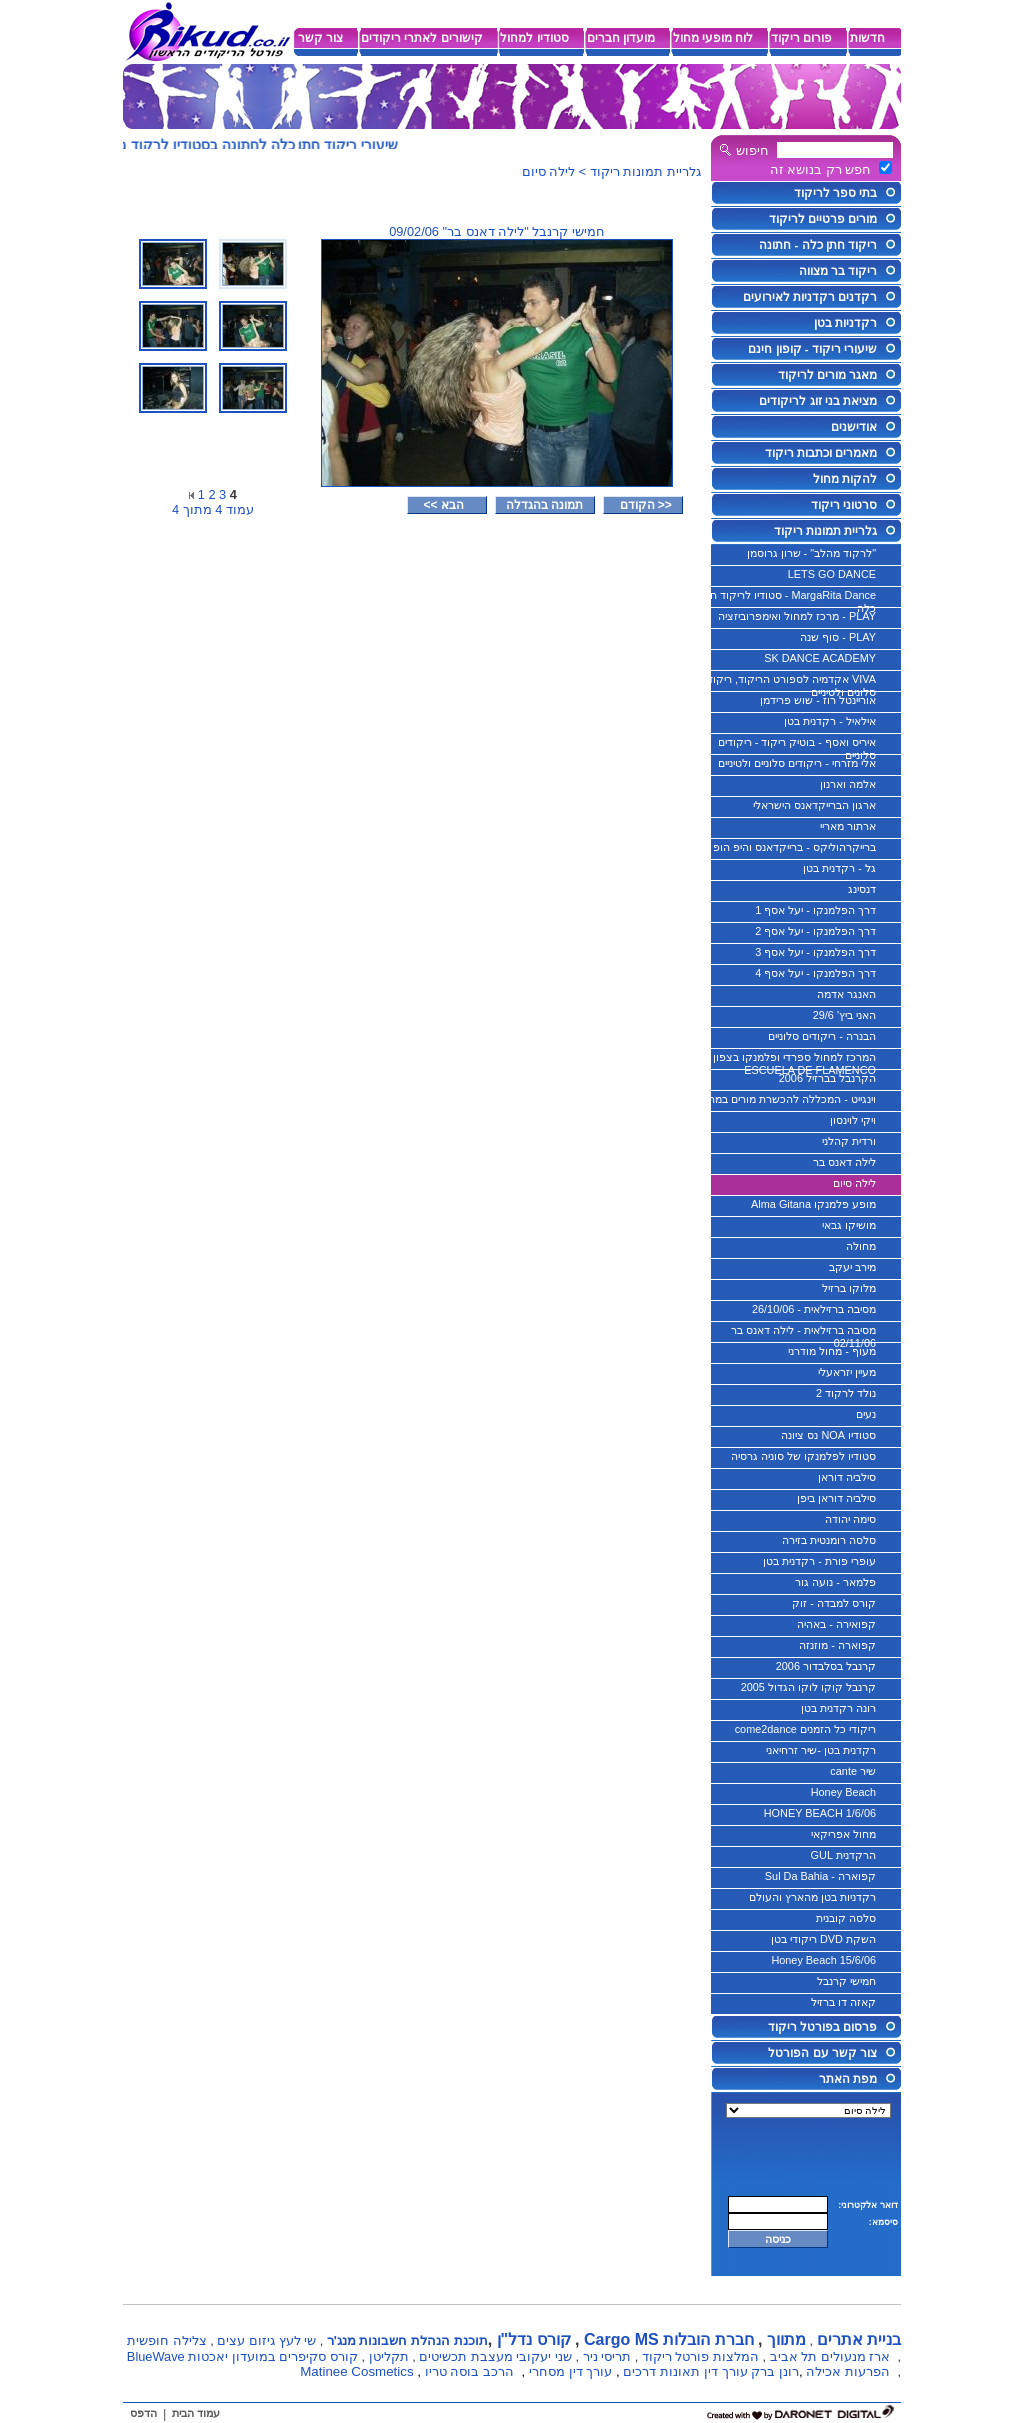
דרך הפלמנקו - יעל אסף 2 (815, 931)
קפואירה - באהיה (836, 1624)
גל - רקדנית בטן (839, 868)
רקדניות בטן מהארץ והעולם (812, 1897)
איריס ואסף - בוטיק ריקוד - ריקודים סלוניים (797, 746)
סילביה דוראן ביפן (836, 1498)
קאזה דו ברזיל (843, 2002)
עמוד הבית (196, 2413)
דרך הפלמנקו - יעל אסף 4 (815, 973)
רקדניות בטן (845, 323)
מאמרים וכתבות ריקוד (821, 453)
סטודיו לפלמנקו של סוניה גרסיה (803, 1456)
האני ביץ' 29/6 (844, 1015)
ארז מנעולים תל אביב (830, 2356)
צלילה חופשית (167, 2340)
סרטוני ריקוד (844, 505)
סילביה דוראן (847, 1477)
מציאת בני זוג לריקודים (818, 401)
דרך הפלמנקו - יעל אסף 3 (815, 952)
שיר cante (853, 1771)
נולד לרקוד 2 (846, 1393)
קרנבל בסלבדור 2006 (826, 1666)
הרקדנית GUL (843, 1855)
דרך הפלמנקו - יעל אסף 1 (815, 910)
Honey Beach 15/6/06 (823, 1960)
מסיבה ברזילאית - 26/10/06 (814, 1309)
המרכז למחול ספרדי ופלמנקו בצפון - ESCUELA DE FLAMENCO (791, 1061)
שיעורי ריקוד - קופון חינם (812, 349)
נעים (866, 1414)
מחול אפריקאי (843, 1834)
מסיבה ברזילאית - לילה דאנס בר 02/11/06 (803, 1334)
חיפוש (752, 150)
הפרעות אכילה (848, 2371)
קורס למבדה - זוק (834, 1603)
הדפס (143, 2413)
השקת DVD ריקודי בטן (823, 1939)
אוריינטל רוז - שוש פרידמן (818, 700)
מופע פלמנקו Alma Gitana (813, 1204)
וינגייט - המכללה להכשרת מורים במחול (787, 1099)
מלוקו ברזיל (849, 1288)
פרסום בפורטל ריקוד (822, 2027)
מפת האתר (848, 2079)
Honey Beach (843, 1792)
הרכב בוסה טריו (469, 2371)
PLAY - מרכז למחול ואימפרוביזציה (797, 616)
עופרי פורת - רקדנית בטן (819, 1561)
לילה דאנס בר (844, 1162)
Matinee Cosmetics (356, 2371)
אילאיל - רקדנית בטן (830, 721)
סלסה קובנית (846, 1918)
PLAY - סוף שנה (838, 637)
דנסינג (862, 889)
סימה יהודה (850, 1519)
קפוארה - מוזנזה (837, 1645)
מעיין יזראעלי (847, 1372)
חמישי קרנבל (846, 1981)
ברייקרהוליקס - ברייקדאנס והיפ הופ (794, 847)
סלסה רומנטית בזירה (829, 1540)
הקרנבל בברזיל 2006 (827, 1078)
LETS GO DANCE (832, 574)
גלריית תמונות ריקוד (825, 531)
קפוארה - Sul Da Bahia (820, 1876)
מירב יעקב (852, 1267)
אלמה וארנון (848, 784)
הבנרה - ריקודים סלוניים (822, 1036)
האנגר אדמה (846, 994)
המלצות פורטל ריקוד (700, 2356)
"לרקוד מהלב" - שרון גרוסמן (811, 553)
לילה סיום (854, 1183)
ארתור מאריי (848, 826)
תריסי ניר (607, 2356)
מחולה (861, 1246)
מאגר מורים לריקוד (827, 375)
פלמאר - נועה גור (835, 1582)
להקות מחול (845, 479)
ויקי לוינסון (853, 1120)
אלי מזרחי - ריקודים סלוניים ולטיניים (797, 763)
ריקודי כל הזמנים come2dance (805, 1729)
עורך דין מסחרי (570, 2371)
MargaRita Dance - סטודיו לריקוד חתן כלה (788, 599)
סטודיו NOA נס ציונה (828, 1435)
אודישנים (854, 427)
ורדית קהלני (849, 1141)
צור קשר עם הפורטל (822, 2053)
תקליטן (389, 2356)
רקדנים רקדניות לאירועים (810, 297)
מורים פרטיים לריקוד (823, 219)
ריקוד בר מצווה (838, 271)
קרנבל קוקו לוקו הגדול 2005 (808, 1687)
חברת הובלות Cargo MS (669, 2339)
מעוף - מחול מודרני (832, 1351)
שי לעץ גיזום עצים (266, 2340)
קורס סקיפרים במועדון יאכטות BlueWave (242, 2356)
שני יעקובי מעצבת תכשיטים (495, 2356)
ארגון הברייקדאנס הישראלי (814, 805)
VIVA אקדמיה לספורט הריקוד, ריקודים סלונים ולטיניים (787, 683)
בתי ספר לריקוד (835, 193)
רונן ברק (775, 2371)
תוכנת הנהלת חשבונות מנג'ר (407, 2340)
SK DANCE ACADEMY (820, 658)
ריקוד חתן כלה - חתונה (818, 245)
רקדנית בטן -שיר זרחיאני (821, 1750)
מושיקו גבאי (849, 1225)
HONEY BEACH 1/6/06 (820, 1813)
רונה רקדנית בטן (838, 1708)
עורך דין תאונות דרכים (685, 2371)
